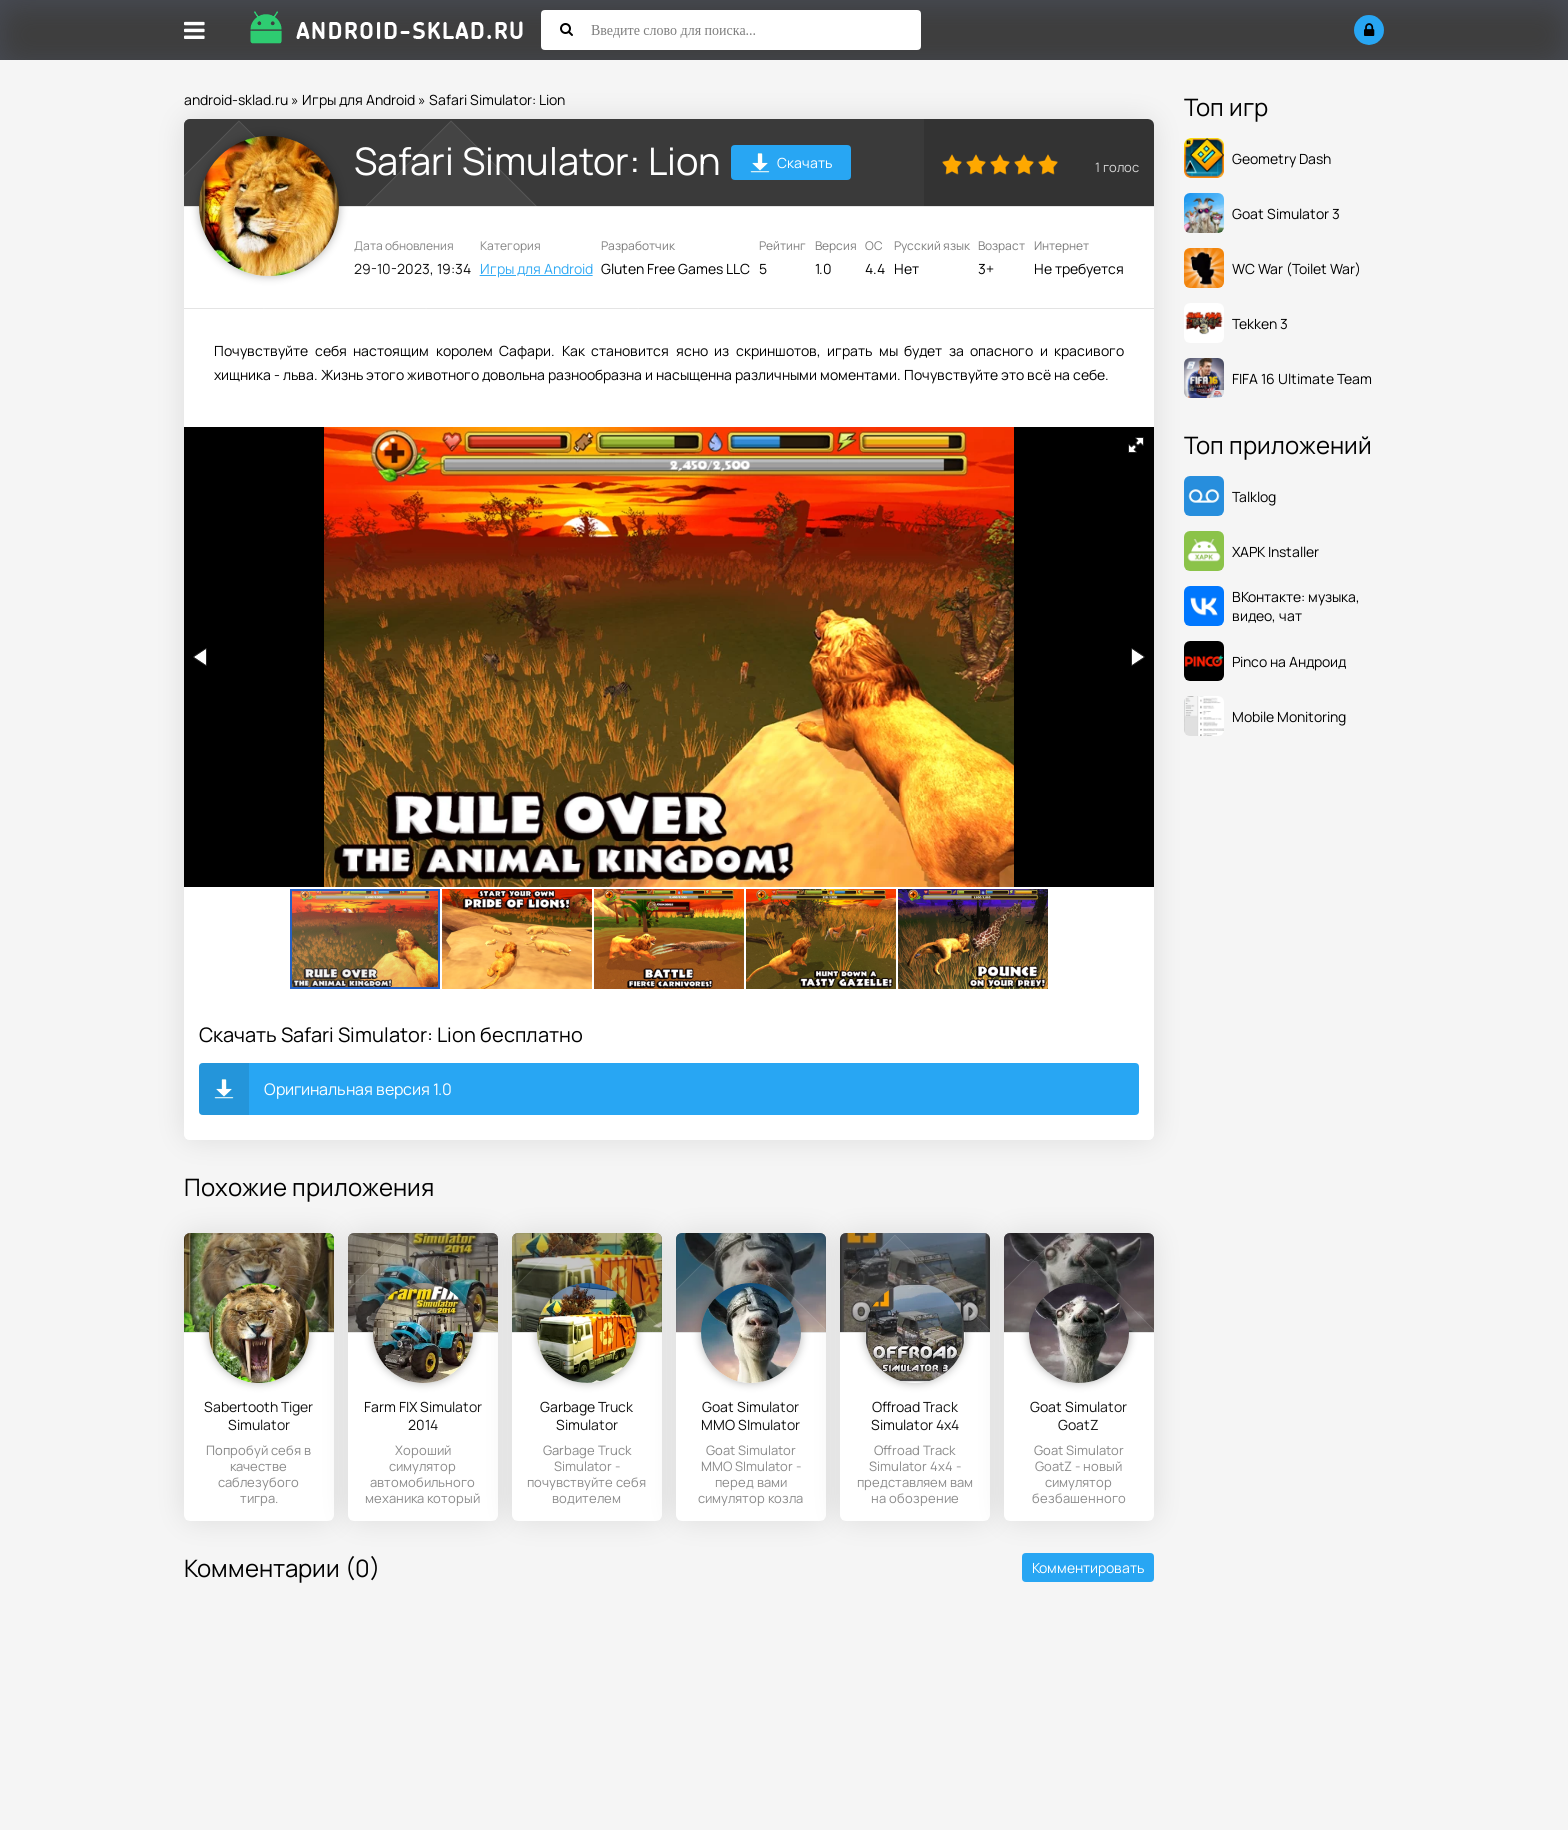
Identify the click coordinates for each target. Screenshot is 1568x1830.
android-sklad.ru (236, 99)
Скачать (791, 165)
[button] (1136, 445)
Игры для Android (358, 99)
